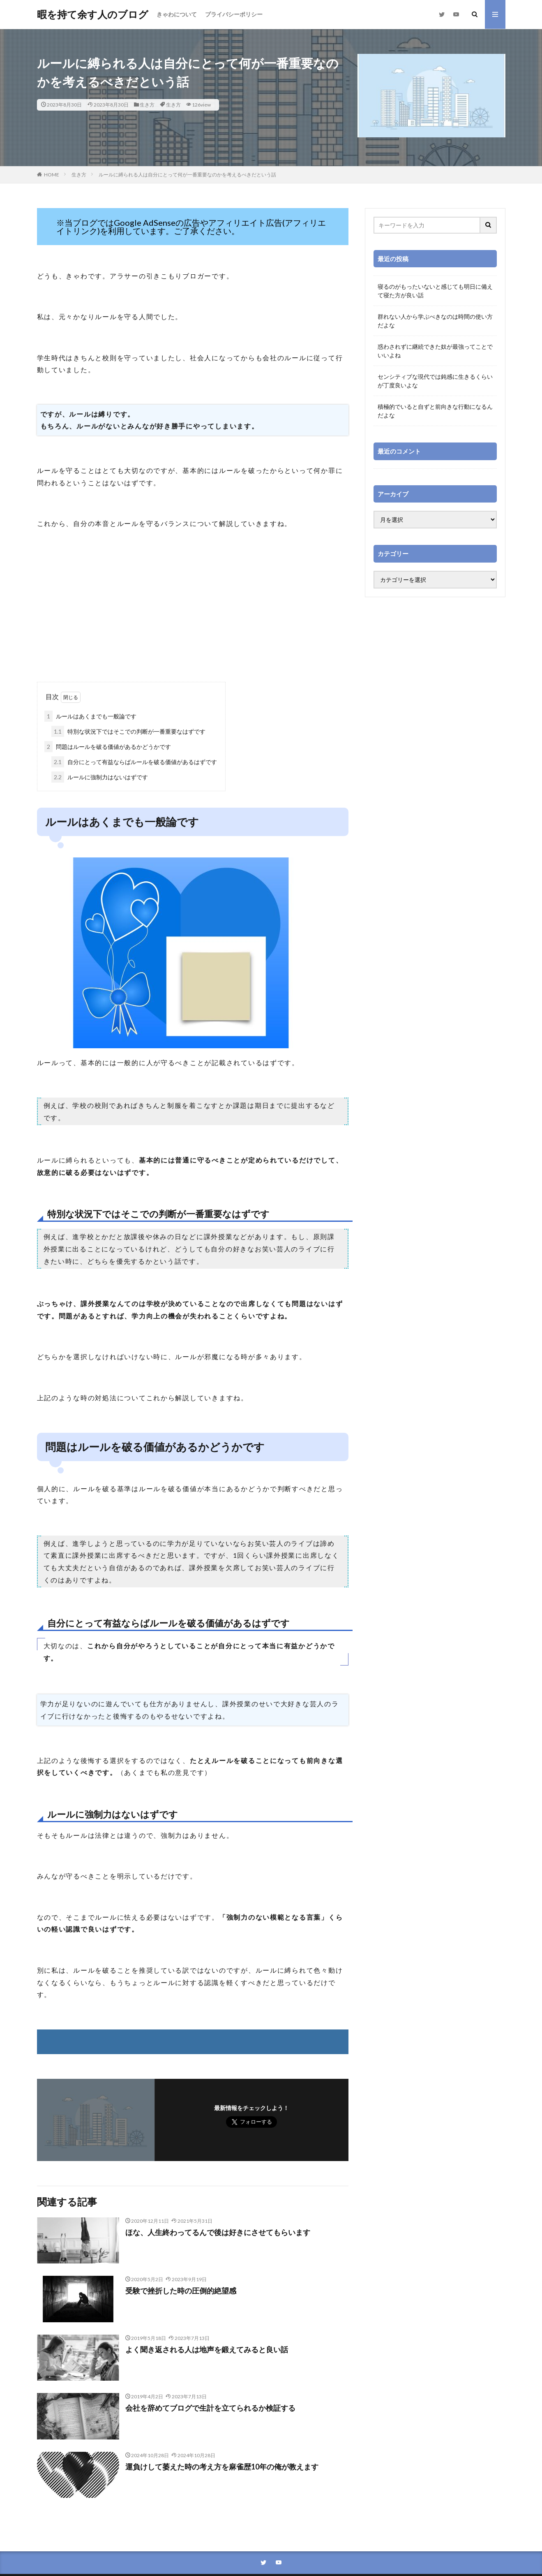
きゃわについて (177, 14)
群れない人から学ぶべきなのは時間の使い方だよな (435, 321)
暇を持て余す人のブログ (92, 14)
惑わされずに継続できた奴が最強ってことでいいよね (435, 351)
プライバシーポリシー (234, 14)
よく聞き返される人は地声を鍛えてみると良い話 (206, 2349)
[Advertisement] (192, 616)
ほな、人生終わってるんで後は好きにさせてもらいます (217, 2232)
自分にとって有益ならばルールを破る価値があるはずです (134, 761)
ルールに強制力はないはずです (99, 777)
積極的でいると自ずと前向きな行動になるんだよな (435, 411)
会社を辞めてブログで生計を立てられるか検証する (210, 2407)
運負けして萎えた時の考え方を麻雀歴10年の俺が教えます (221, 2466)
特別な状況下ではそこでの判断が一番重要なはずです (128, 731)
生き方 (147, 105)
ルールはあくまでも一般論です (90, 716)
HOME (51, 174)
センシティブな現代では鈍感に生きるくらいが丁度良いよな (435, 381)
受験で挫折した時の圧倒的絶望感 (180, 2290)
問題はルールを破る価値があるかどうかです (107, 746)
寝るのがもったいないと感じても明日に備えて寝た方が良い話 (435, 291)
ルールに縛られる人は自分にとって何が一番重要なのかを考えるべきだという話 (187, 174)
